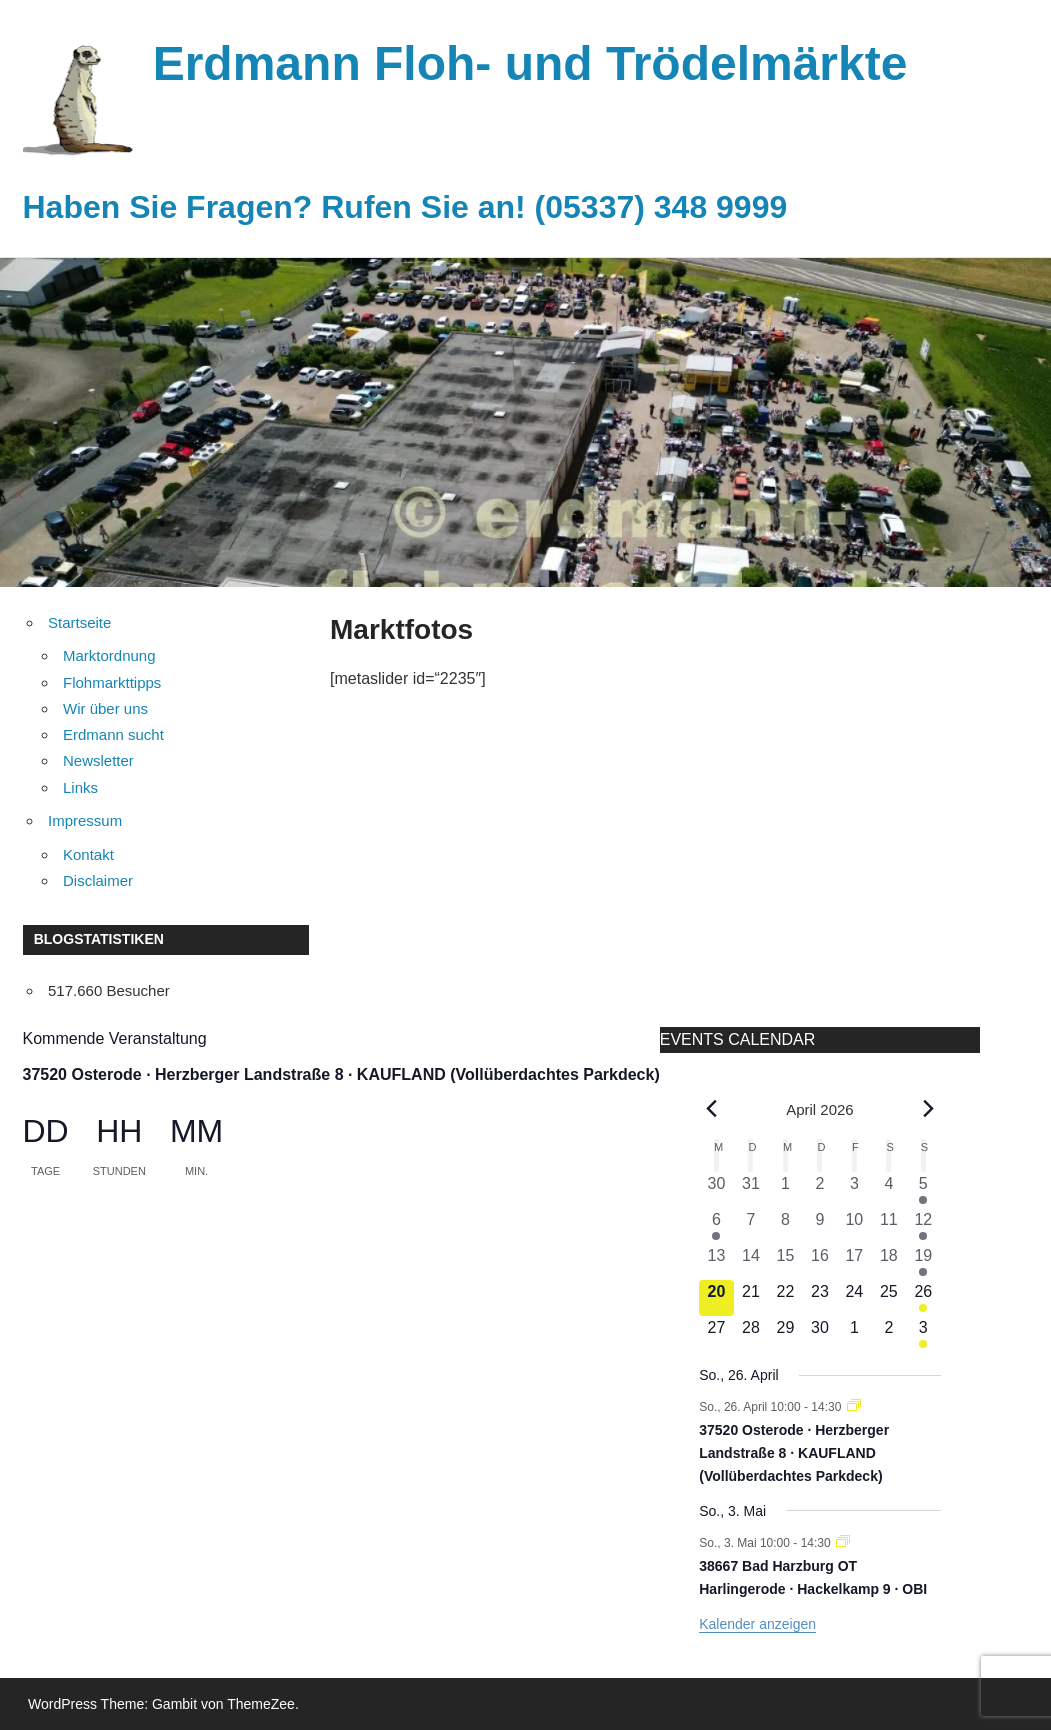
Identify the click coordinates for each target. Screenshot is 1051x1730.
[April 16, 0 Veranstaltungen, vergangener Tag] (820, 1262)
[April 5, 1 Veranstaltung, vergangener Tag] (923, 1190)
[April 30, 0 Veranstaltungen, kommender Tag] (820, 1334)
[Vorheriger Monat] (711, 1109)
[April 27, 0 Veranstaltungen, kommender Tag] (716, 1334)
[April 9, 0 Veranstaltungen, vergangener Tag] (820, 1226)
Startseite (79, 622)
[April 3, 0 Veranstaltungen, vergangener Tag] (854, 1190)
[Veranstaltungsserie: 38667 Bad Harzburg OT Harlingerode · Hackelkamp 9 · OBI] (843, 1543)
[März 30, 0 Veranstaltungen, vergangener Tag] (716, 1190)
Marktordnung (109, 655)
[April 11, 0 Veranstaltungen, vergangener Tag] (889, 1226)
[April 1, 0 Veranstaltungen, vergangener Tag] (785, 1190)
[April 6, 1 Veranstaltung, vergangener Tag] (716, 1226)
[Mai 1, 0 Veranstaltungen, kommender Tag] (854, 1334)
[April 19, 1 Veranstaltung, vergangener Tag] (923, 1262)
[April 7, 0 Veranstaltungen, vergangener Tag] (751, 1226)
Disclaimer (98, 880)
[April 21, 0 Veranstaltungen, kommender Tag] (751, 1298)
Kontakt (88, 854)
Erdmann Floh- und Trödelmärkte (530, 63)
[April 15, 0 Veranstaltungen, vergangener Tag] (785, 1262)
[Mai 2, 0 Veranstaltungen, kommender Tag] (889, 1334)
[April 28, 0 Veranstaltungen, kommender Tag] (751, 1334)
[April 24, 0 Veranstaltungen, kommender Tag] (854, 1298)
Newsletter (98, 760)
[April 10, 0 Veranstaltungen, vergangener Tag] (854, 1226)
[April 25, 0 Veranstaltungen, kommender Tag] (889, 1298)
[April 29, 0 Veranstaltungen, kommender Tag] (785, 1334)
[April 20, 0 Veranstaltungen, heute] (716, 1298)
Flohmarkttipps (112, 682)
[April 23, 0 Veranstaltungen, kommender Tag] (820, 1298)
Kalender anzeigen (757, 1624)
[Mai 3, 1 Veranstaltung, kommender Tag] (923, 1334)
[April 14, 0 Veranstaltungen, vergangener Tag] (751, 1262)
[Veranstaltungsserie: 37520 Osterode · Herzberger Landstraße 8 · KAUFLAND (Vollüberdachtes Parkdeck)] (854, 1407)
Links (80, 787)
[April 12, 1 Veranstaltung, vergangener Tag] (923, 1226)
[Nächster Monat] (929, 1109)
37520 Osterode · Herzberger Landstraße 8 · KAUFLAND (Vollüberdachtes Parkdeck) (341, 1074)
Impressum (85, 820)
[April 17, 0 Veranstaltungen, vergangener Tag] (854, 1262)
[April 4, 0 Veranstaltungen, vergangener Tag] (889, 1190)
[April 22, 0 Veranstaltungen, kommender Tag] (785, 1298)
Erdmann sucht (113, 734)
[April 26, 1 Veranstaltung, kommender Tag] (923, 1298)
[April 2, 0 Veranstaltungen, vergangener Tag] (820, 1190)
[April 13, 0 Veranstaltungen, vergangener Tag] (716, 1262)
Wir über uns (105, 708)
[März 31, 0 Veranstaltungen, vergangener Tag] (751, 1190)
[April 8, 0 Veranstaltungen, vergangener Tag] (785, 1226)
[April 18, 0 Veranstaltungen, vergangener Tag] (889, 1262)
